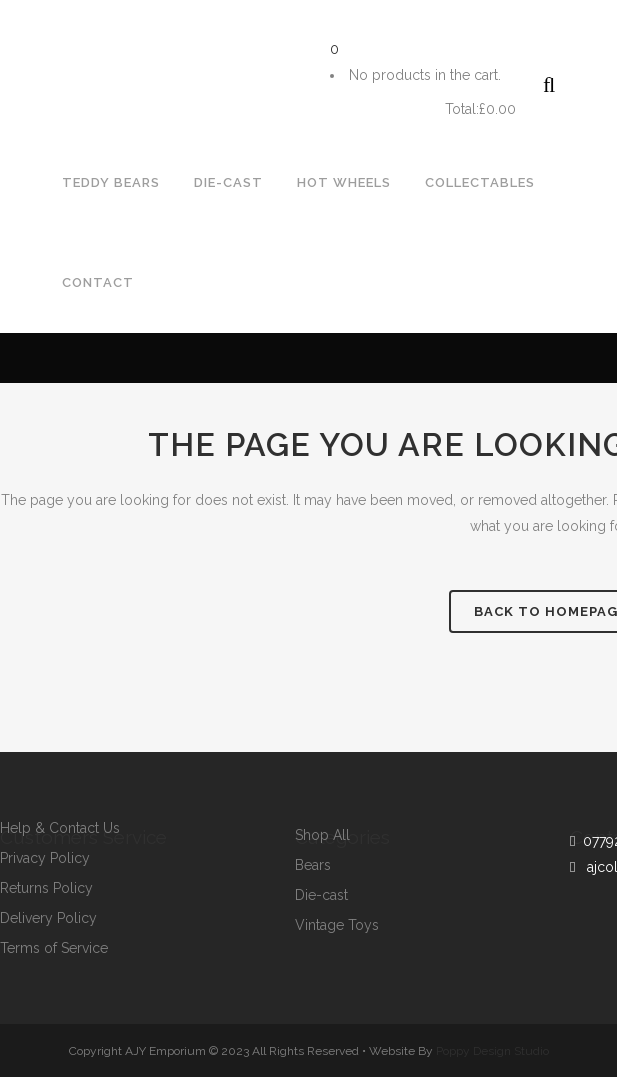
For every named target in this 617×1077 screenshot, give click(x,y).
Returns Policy (46, 888)
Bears (313, 865)
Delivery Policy (48, 918)
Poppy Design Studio (492, 1051)
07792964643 (63, 36)
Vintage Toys (337, 925)
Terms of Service (54, 948)
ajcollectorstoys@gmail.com (248, 36)
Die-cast (321, 895)
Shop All (322, 835)
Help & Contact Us (60, 828)
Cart (385, 109)
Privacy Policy (45, 858)
